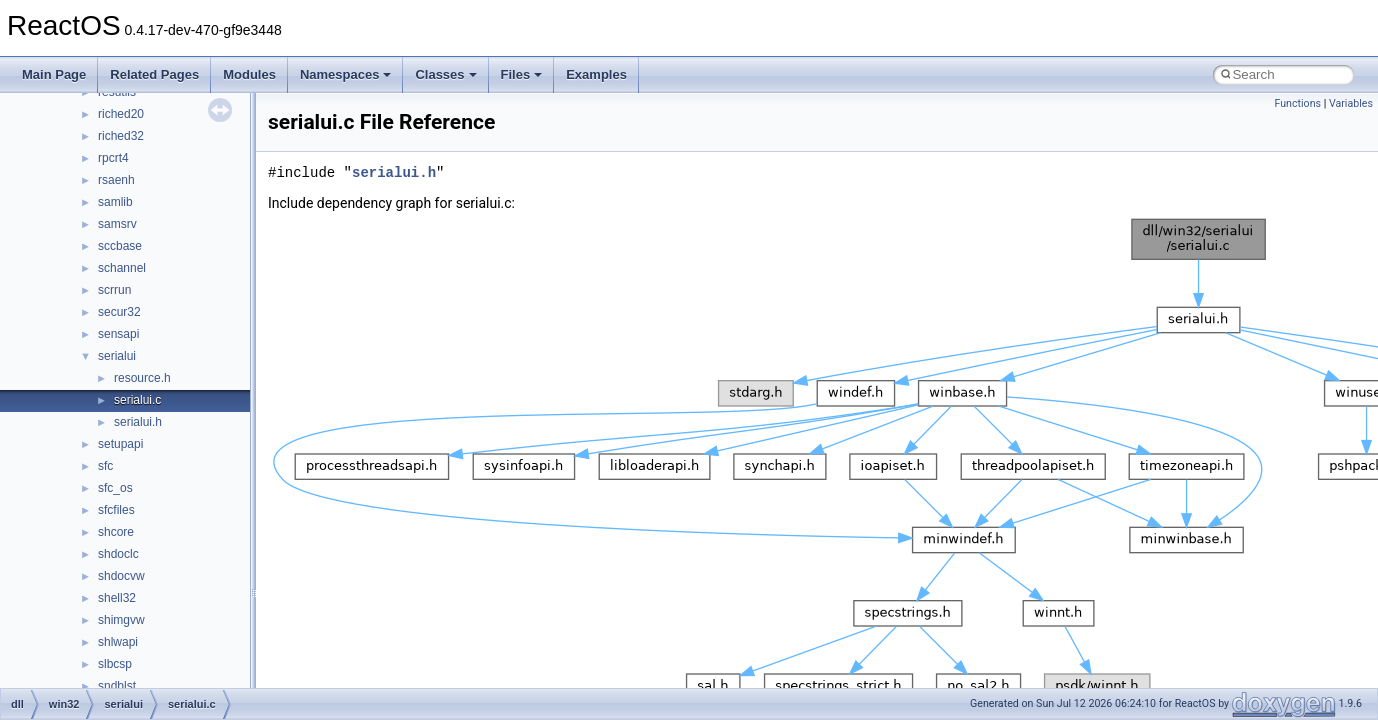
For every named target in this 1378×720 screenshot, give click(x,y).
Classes (445, 74)
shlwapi (118, 642)
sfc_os (115, 488)
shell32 (117, 598)
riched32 (121, 136)
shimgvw (121, 620)
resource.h (142, 378)
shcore (116, 532)
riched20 (121, 114)
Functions (1297, 103)
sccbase (120, 246)
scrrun (114, 290)
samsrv (117, 224)
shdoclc (118, 554)
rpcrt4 (113, 158)
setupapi (120, 444)
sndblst (117, 686)
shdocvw (121, 576)
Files (522, 74)
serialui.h (138, 422)
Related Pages (154, 74)
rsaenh (116, 180)
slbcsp (115, 664)
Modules (249, 74)
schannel (122, 268)
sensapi (118, 334)
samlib (115, 202)
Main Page (54, 74)
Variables (1351, 103)
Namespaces (346, 74)
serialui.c (137, 400)
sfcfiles (116, 510)
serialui (117, 356)
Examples (596, 74)
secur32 (119, 312)
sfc (105, 466)
